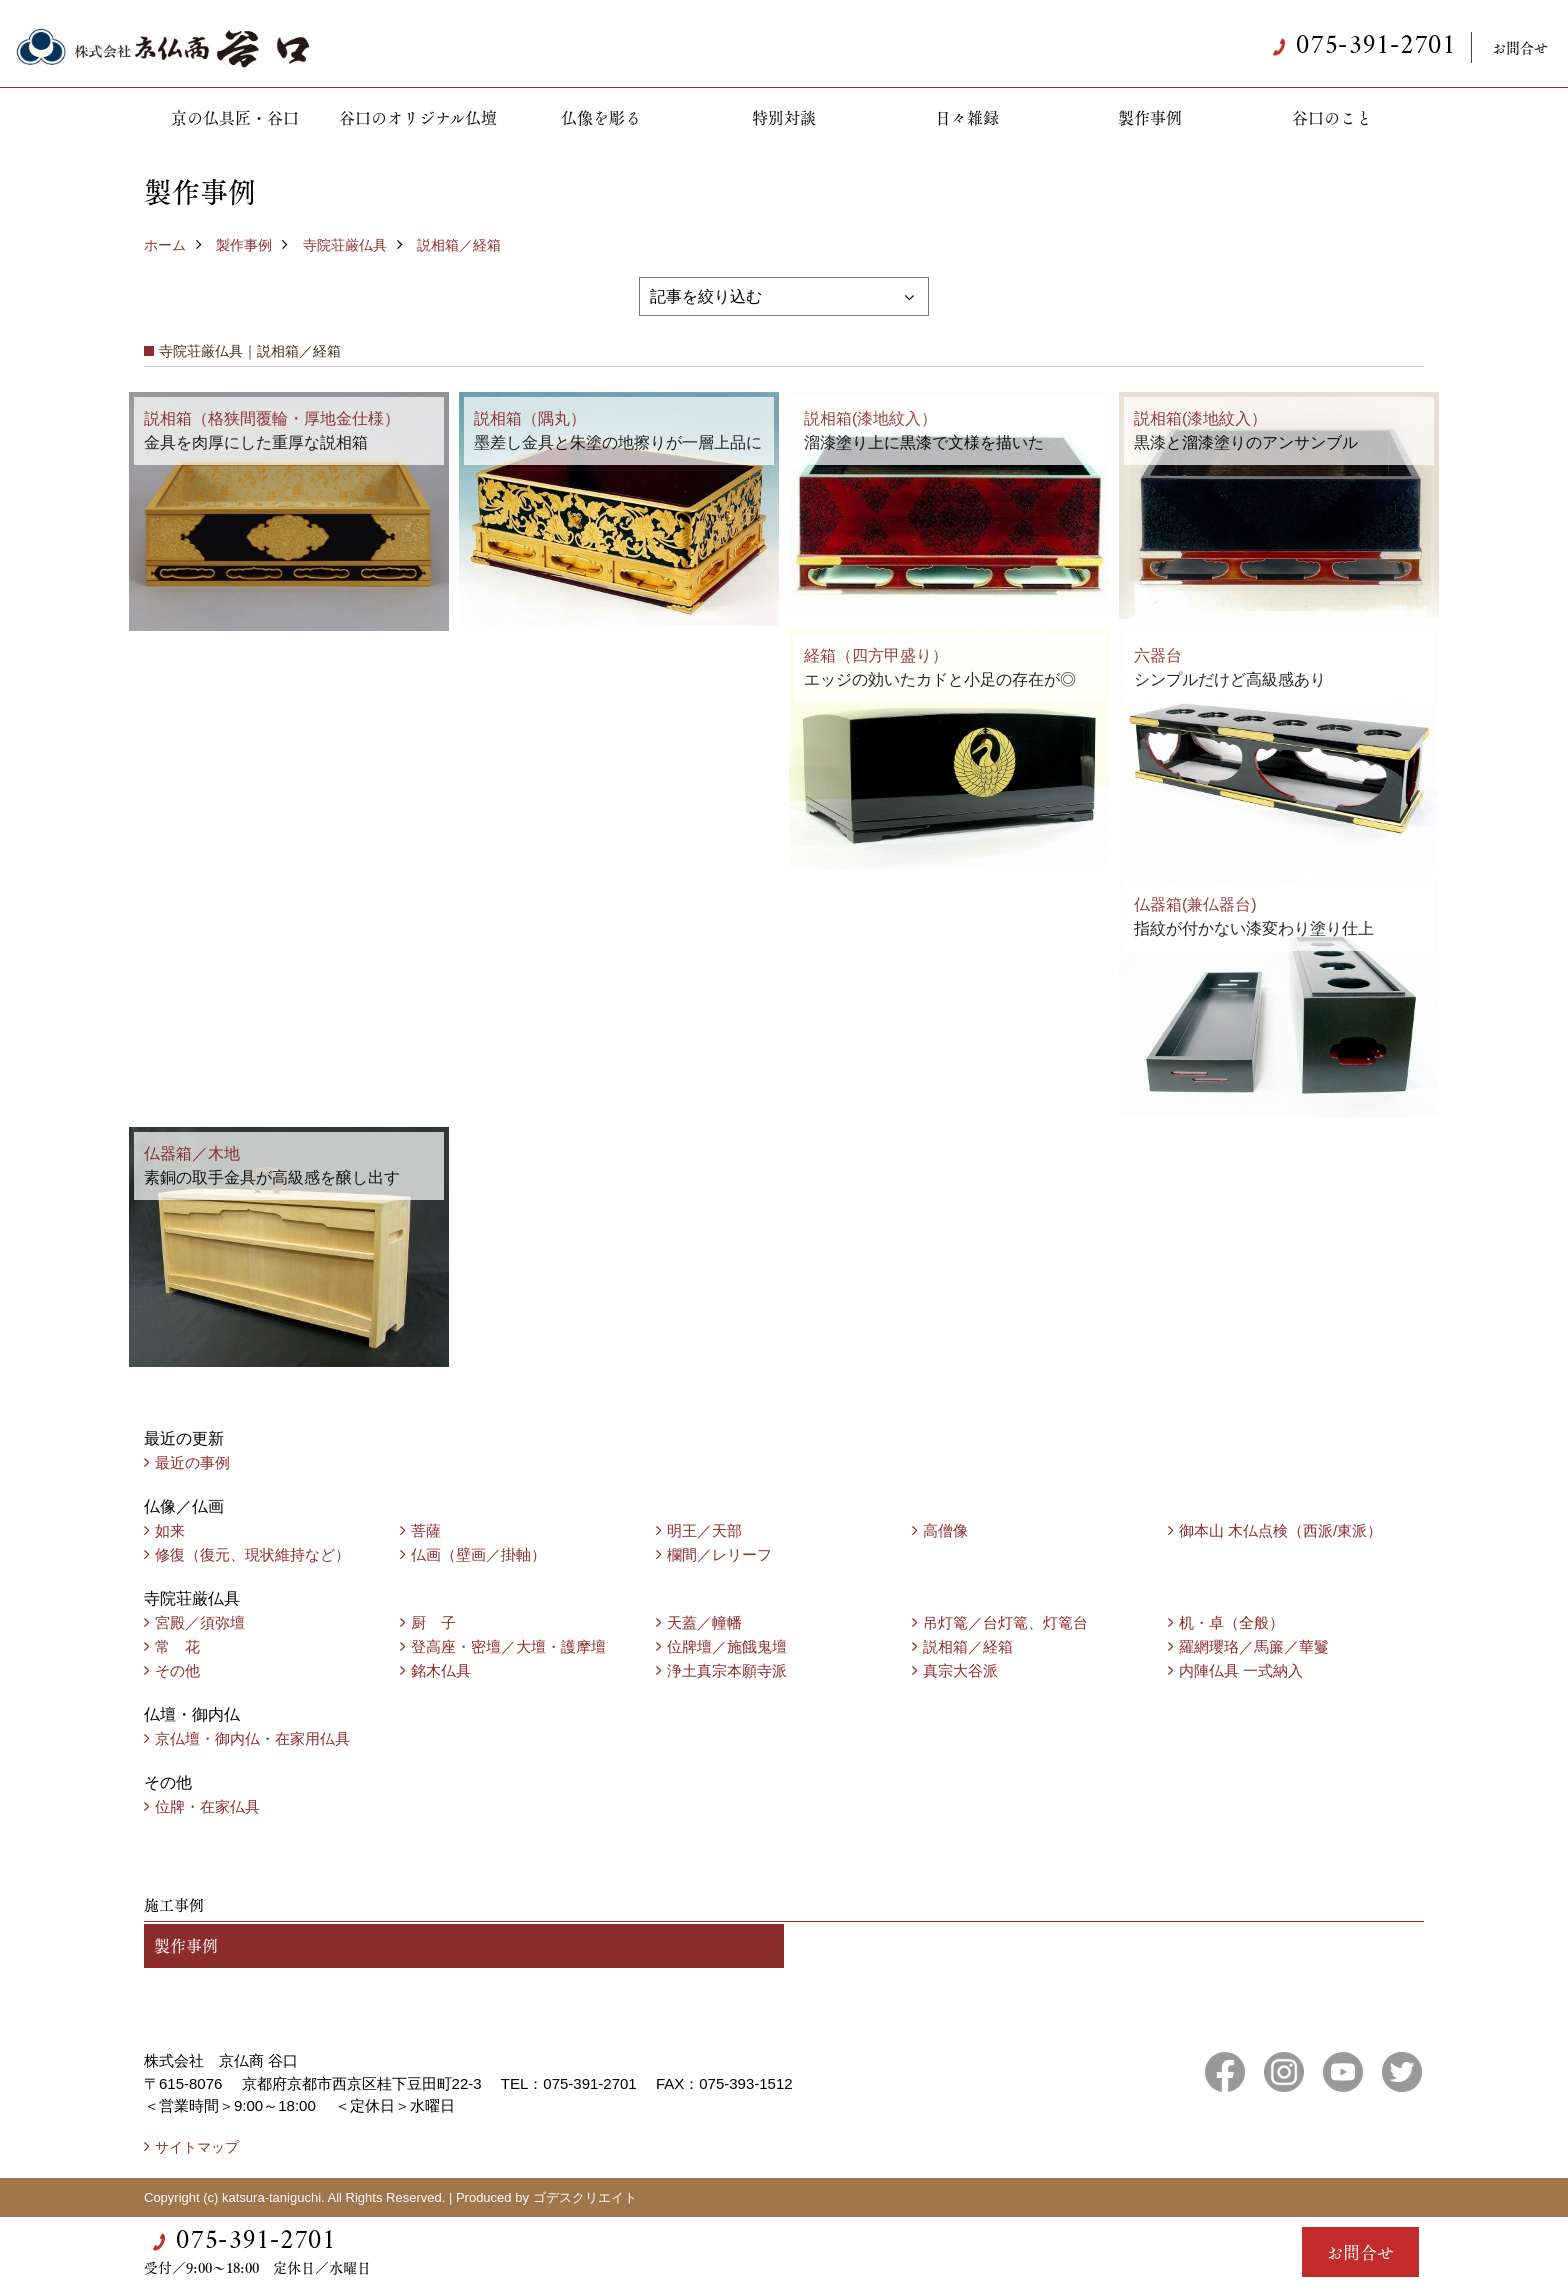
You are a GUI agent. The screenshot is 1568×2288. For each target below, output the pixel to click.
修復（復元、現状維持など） (252, 1554)
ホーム (165, 245)
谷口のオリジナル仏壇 (418, 117)
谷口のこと (1332, 117)
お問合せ (1520, 47)
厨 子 (433, 1622)
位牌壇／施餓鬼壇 (727, 1646)
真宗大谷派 (960, 1670)
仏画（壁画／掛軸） (478, 1554)
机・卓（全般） (1231, 1622)
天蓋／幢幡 (704, 1622)
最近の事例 (192, 1462)
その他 (177, 1670)
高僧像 (945, 1530)
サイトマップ (197, 2147)
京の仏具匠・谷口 (235, 117)
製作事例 (1150, 117)
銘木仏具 (441, 1670)
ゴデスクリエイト (585, 2197)
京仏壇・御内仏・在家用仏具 (252, 1738)
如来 (170, 1530)
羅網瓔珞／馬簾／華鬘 (1254, 1646)
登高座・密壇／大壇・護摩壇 (508, 1646)
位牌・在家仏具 (207, 1806)
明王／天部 (704, 1530)
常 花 (177, 1646)
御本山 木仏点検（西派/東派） (1280, 1530)
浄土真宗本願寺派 (727, 1670)
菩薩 (426, 1530)
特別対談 (784, 117)
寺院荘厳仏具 (345, 245)
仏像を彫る (601, 117)
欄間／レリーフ (719, 1554)
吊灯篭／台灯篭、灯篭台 (1005, 1622)
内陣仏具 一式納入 (1241, 1670)
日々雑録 (967, 117)
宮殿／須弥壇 (200, 1622)
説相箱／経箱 (459, 245)
